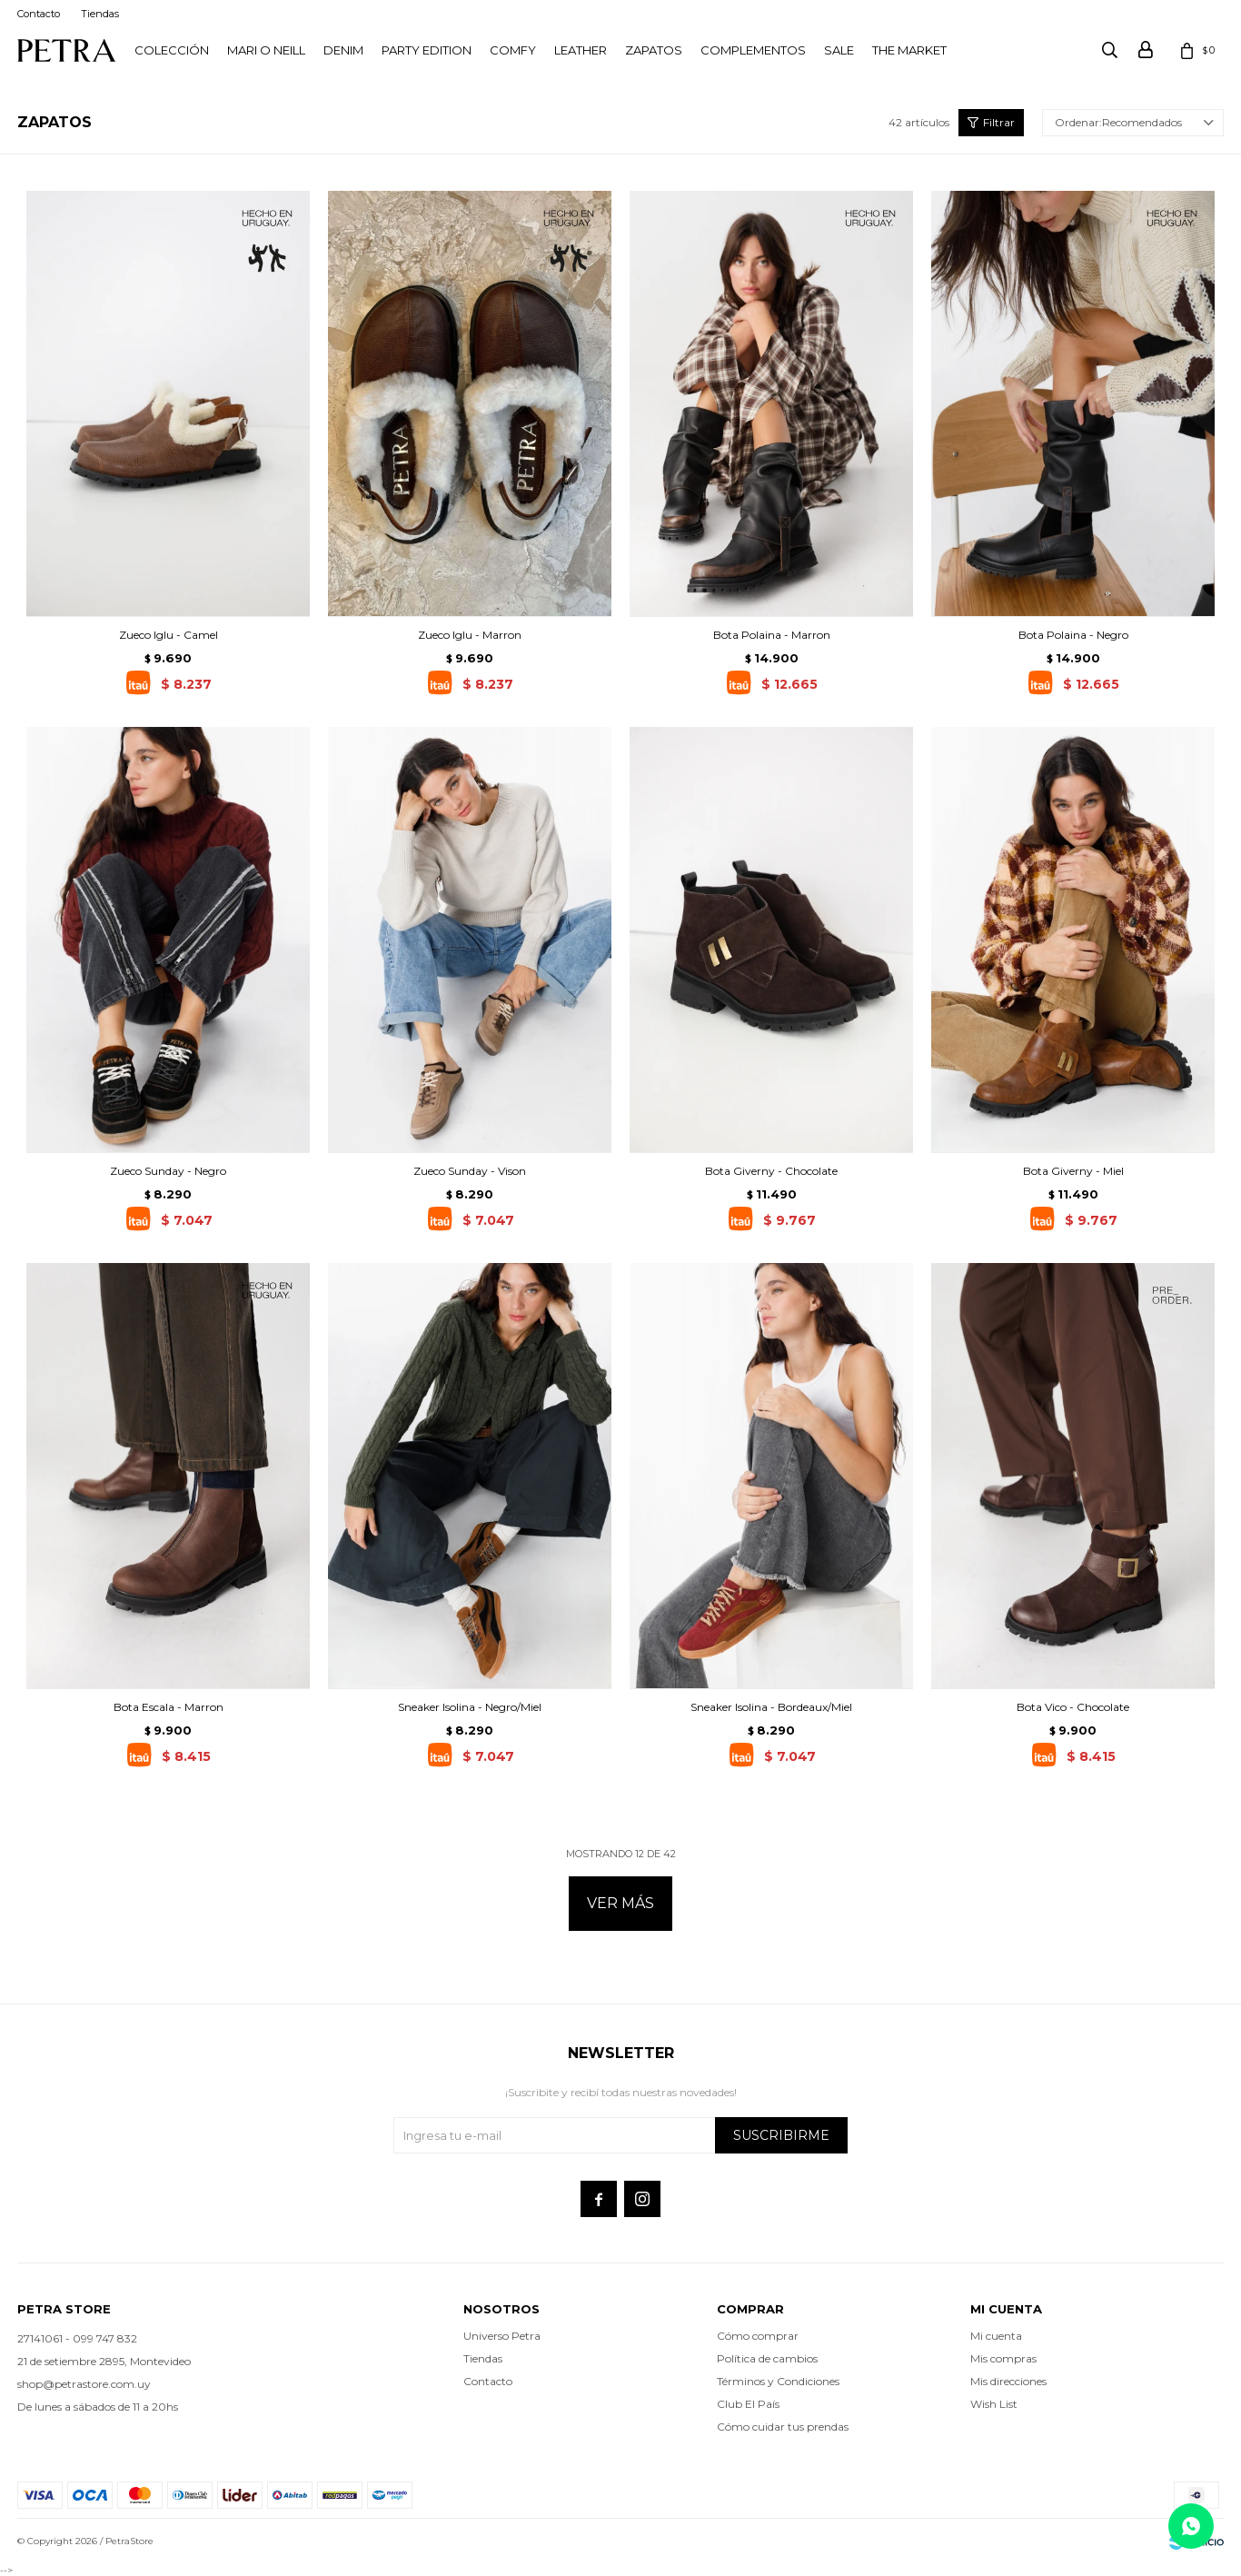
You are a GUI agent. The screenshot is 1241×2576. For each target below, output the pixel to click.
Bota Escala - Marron (168, 1707)
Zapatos (653, 50)
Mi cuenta (996, 2335)
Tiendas (100, 13)
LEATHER (580, 50)
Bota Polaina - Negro (1073, 635)
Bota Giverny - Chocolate (771, 1171)
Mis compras (1003, 2358)
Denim (343, 50)
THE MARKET (909, 50)
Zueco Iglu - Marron (469, 635)
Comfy (513, 50)
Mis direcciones (1008, 2381)
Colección (171, 50)
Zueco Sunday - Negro (168, 1171)
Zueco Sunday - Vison (469, 1171)
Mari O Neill (266, 50)
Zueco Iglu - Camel (168, 635)
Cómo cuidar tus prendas (783, 2426)
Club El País (748, 2404)
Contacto (38, 13)
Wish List (994, 2404)
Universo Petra (502, 2335)
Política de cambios (767, 2358)
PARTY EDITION (427, 50)
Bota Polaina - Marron (771, 635)
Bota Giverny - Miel (1073, 1171)
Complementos (753, 50)
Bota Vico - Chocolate (1073, 1707)
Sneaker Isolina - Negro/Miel (469, 1707)
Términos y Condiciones (778, 2381)
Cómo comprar (758, 2335)
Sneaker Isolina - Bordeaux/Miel (771, 1707)
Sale (839, 50)
